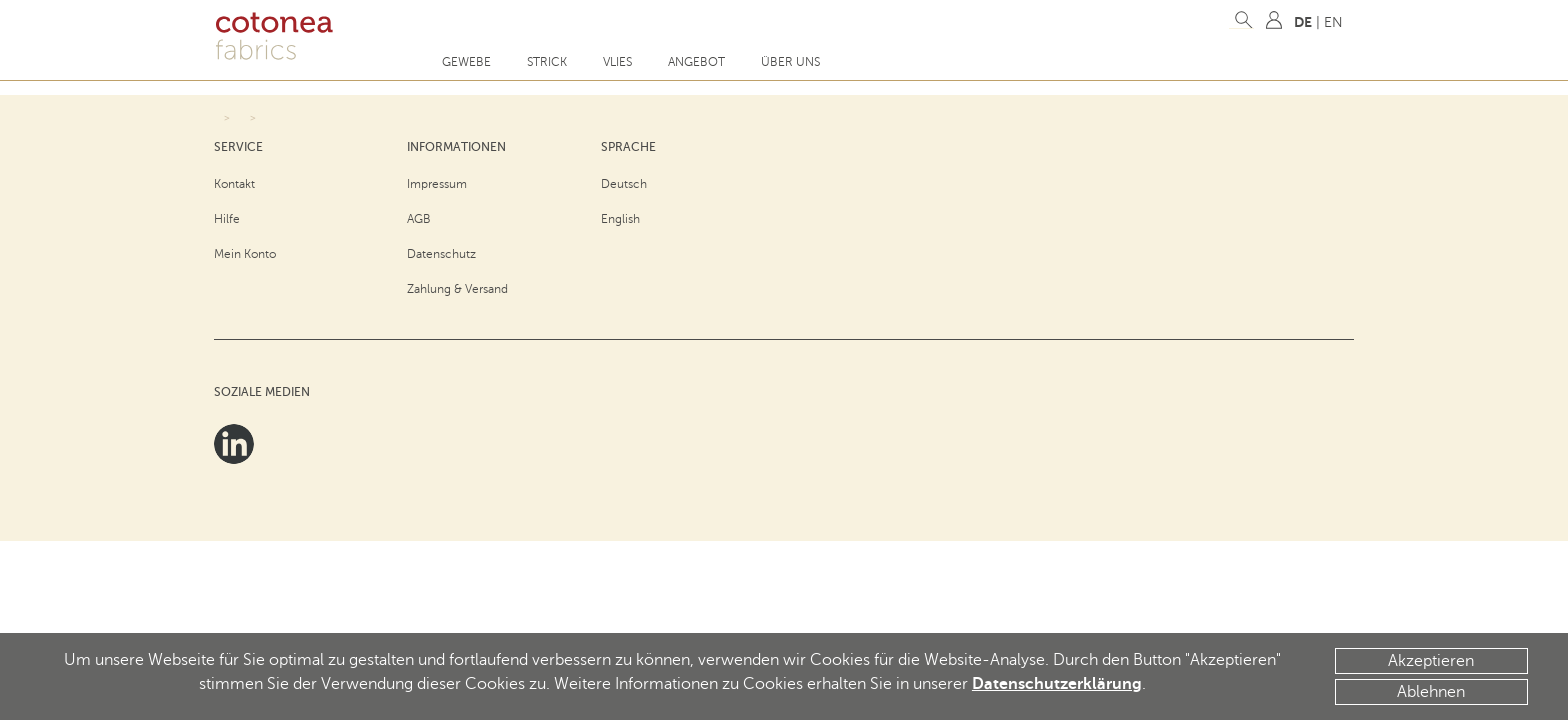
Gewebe (466, 62)
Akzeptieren (1431, 661)
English (620, 219)
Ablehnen (1431, 692)
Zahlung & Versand (457, 289)
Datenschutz (441, 254)
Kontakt (234, 184)
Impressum (437, 184)
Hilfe (227, 219)
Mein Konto (245, 254)
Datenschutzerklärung (1057, 684)
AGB (419, 219)
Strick (547, 62)
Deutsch (624, 184)
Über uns (790, 62)
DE (1303, 22)
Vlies (617, 62)
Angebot (696, 62)
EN (1333, 22)
